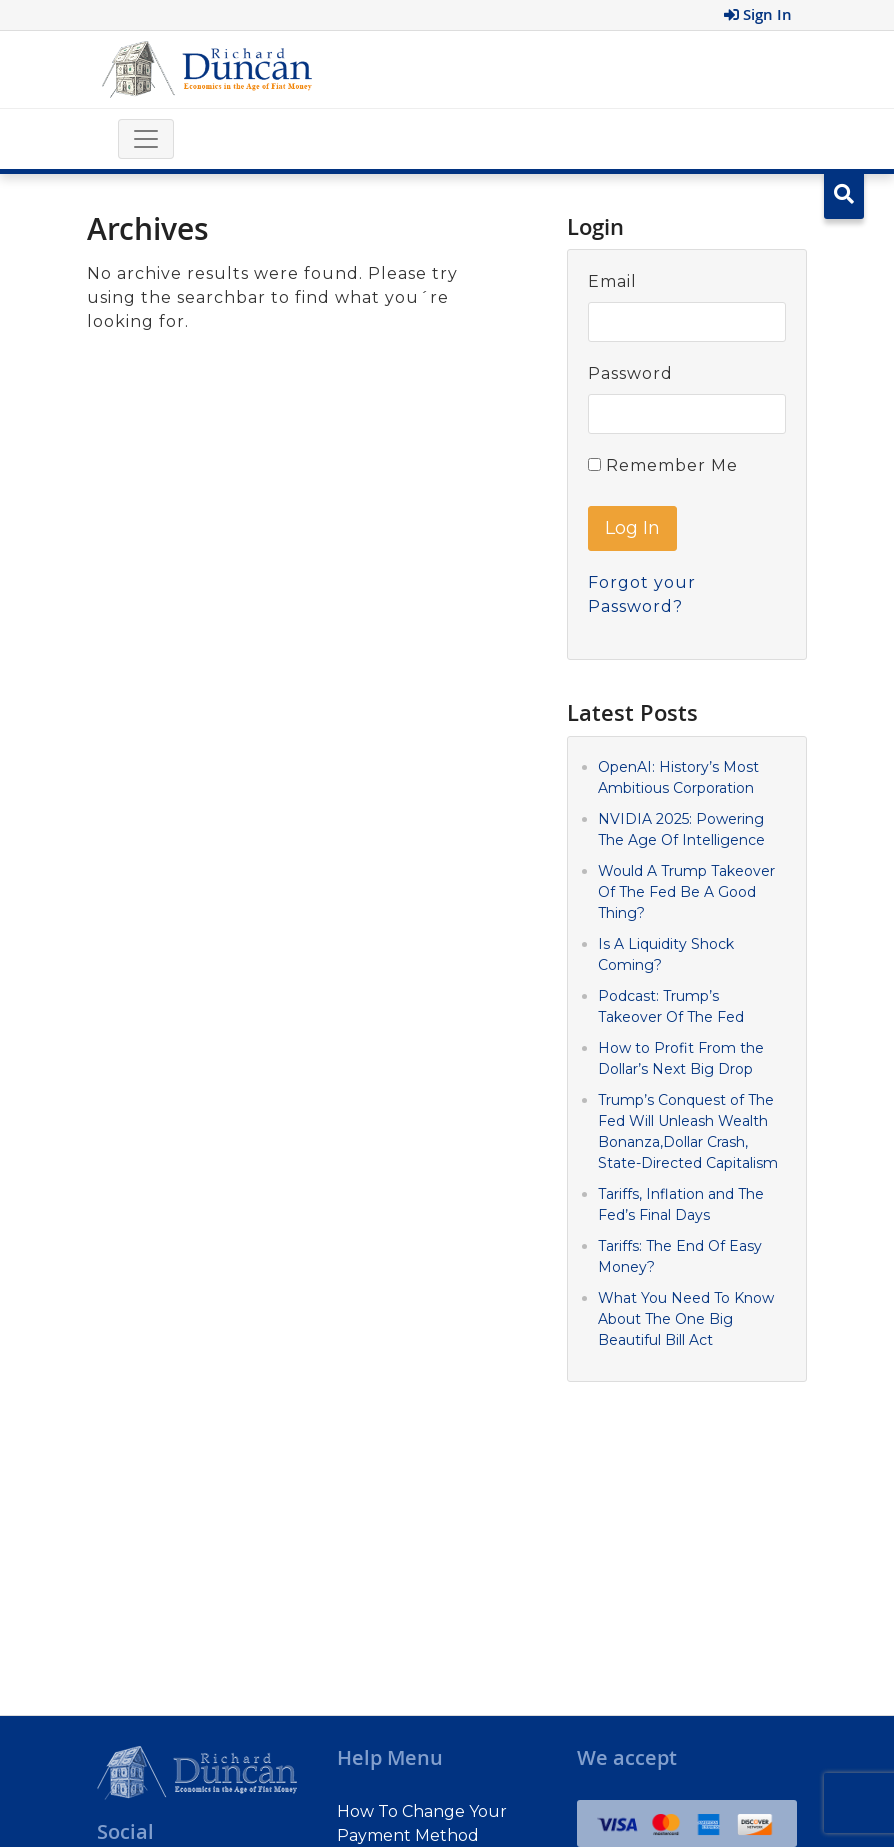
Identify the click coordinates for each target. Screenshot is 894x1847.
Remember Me (663, 465)
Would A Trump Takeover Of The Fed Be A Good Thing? (686, 892)
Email (612, 281)
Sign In (758, 14)
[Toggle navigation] (146, 139)
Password (630, 373)
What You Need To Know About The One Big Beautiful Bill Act (686, 1319)
